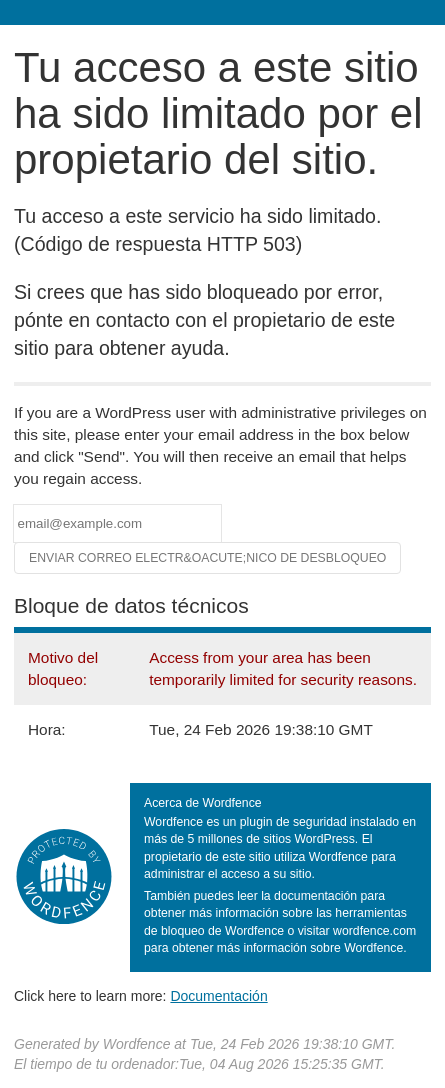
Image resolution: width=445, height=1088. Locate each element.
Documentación (218, 996)
